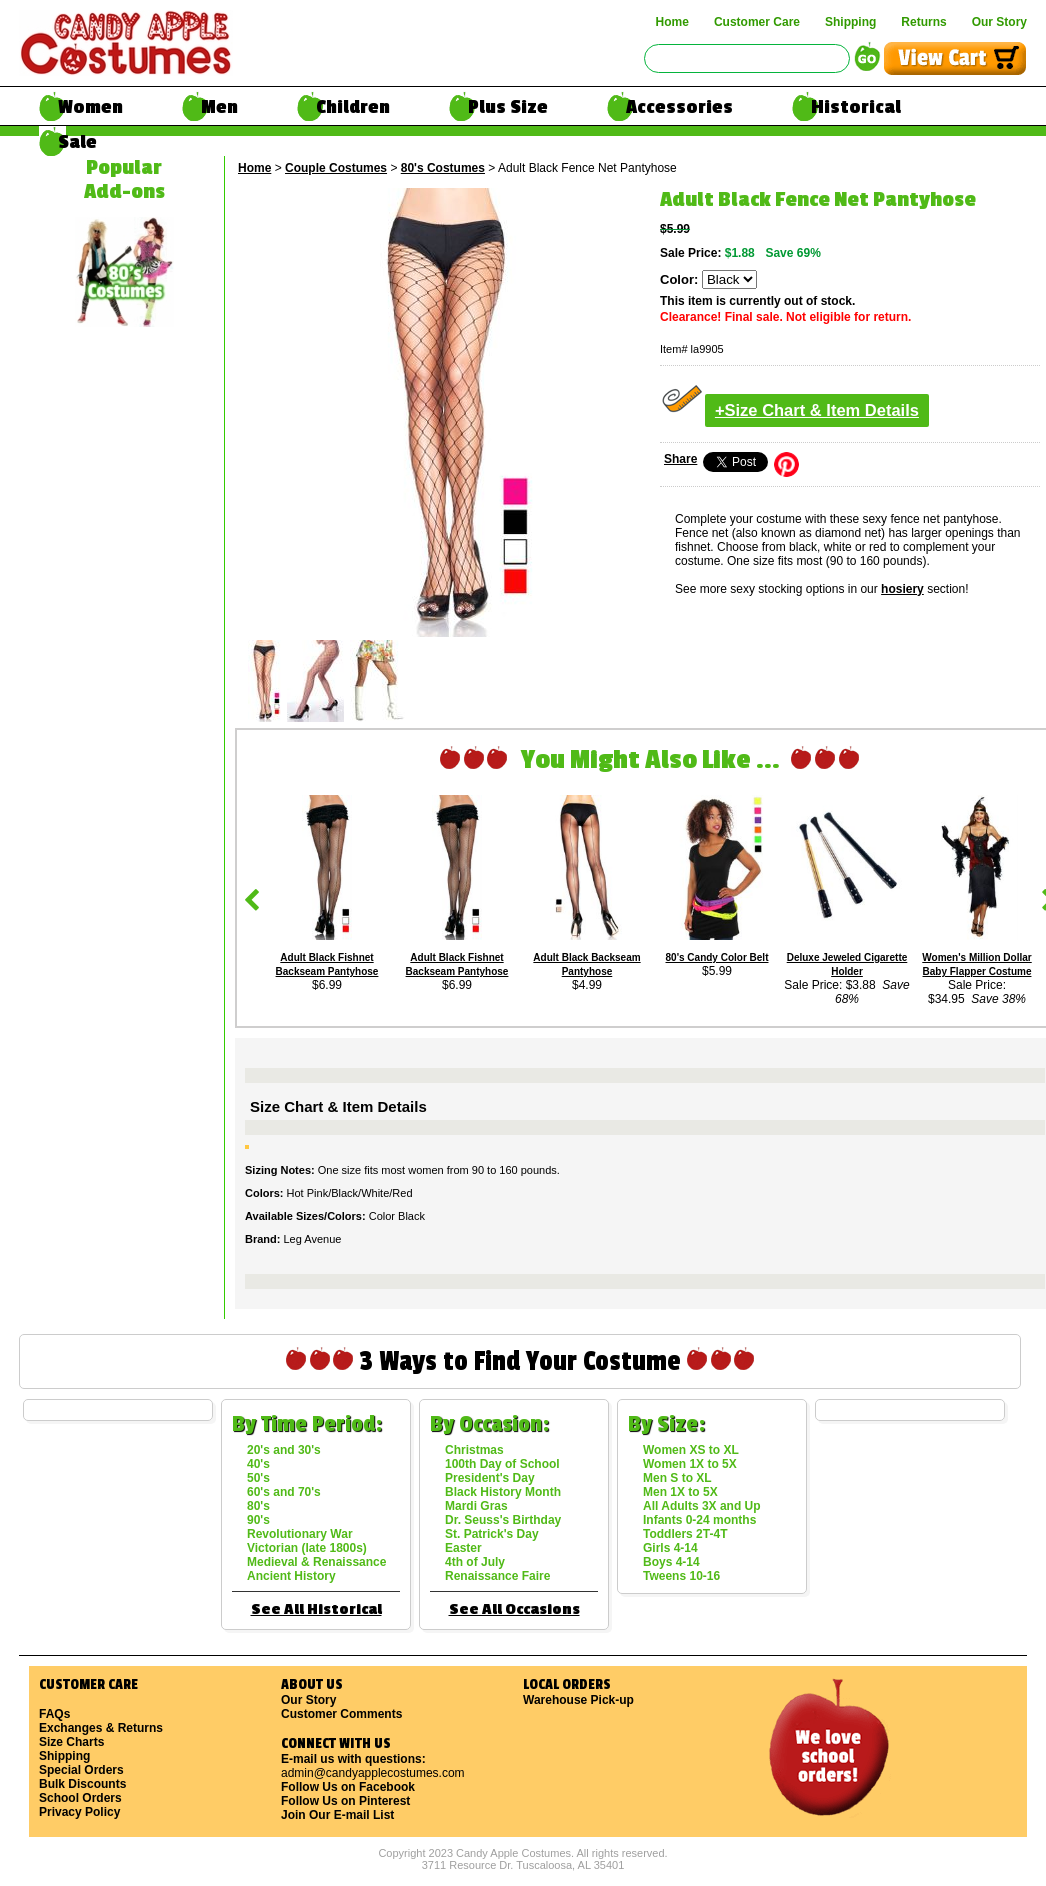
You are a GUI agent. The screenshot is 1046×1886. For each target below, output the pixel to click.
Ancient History (291, 1576)
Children (353, 107)
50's (258, 1478)
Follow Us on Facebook (348, 1787)
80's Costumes (443, 168)
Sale (77, 142)
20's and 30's (284, 1450)
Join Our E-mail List (337, 1815)
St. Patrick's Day (492, 1534)
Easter (463, 1548)
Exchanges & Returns (101, 1728)
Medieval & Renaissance (316, 1562)
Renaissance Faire (497, 1576)
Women (90, 107)
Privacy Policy (79, 1812)
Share (680, 459)
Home (672, 22)
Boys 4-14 (671, 1562)
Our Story (999, 22)
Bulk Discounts (82, 1784)
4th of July (475, 1562)
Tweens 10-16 (681, 1576)
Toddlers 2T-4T (685, 1534)
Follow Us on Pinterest (345, 1801)
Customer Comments (341, 1714)
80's (258, 1506)
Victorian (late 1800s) (307, 1548)
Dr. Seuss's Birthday (503, 1520)
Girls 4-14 (670, 1548)
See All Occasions (514, 1609)
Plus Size (508, 107)
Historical (856, 107)
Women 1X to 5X (690, 1464)
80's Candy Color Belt (717, 957)
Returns (923, 22)
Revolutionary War (300, 1534)
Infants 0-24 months (699, 1520)
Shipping (850, 22)
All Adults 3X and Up (702, 1506)
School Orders (80, 1798)
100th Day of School (502, 1464)
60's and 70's (284, 1492)
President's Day (490, 1478)
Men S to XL (677, 1478)
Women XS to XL (691, 1450)
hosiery (902, 589)
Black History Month (503, 1492)
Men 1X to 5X (680, 1492)
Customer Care (757, 22)
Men (219, 107)
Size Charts (71, 1742)
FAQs (54, 1714)
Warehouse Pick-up (578, 1700)
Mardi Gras (476, 1506)
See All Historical (316, 1609)
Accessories (679, 107)
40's (258, 1464)
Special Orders (81, 1770)
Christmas (474, 1450)
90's (258, 1520)
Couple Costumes (336, 168)
